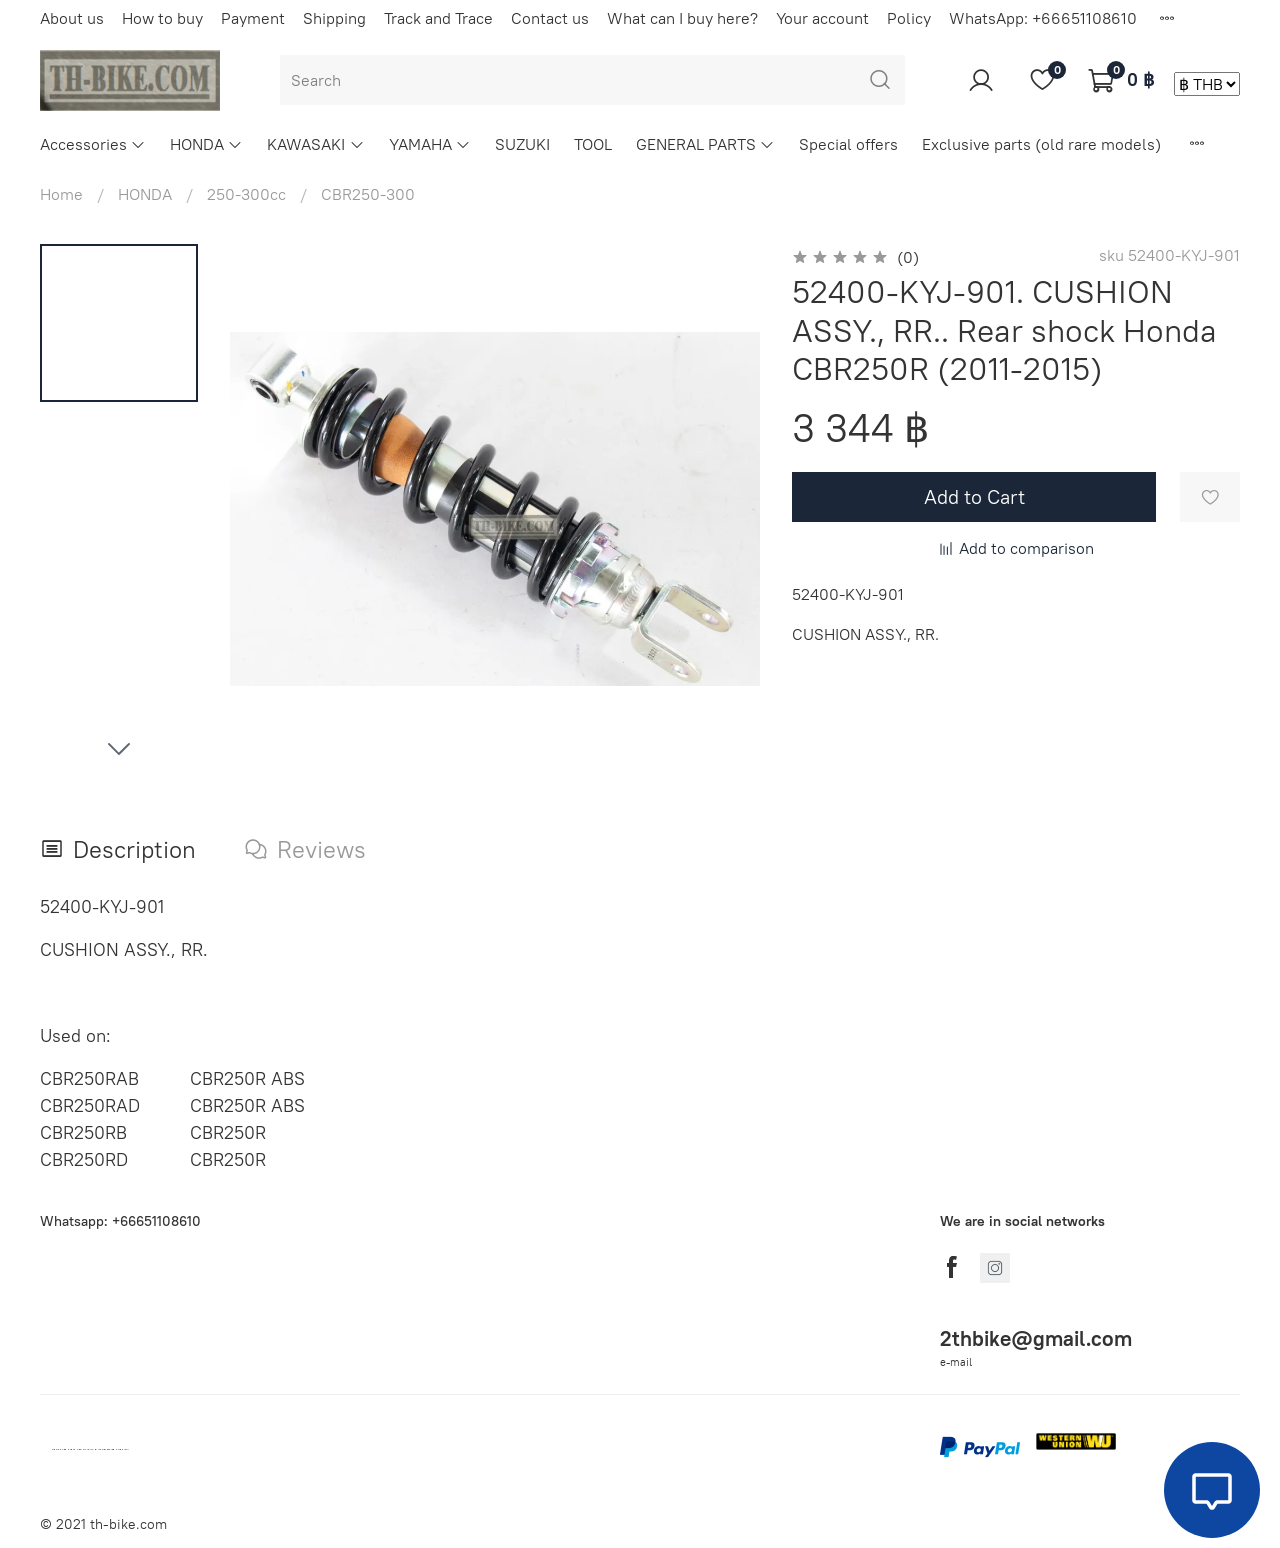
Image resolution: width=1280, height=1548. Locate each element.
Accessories (93, 144)
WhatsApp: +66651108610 (1043, 18)
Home (61, 194)
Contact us (550, 18)
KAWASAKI (315, 144)
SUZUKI (522, 144)
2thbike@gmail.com (1036, 1338)
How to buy (162, 18)
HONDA (206, 144)
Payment (253, 18)
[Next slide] (119, 748)
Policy (909, 18)
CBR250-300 (368, 194)
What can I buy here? (682, 18)
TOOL (593, 144)
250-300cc (246, 194)
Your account (822, 18)
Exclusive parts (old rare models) (1041, 144)
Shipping (334, 18)
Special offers (848, 144)
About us (72, 18)
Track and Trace (438, 18)
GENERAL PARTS (705, 144)
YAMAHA (430, 144)
